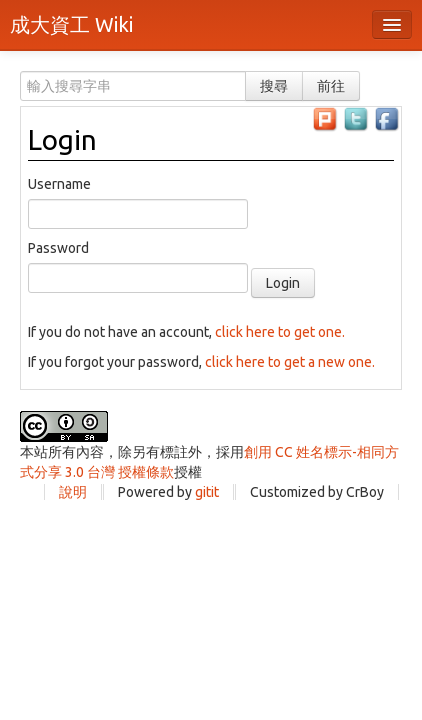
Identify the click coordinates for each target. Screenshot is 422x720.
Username (59, 184)
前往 (331, 86)
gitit (207, 492)
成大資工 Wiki (71, 24)
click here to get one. (280, 332)
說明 (73, 492)
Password (58, 248)
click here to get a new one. (290, 362)
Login (62, 139)
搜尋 (274, 86)
